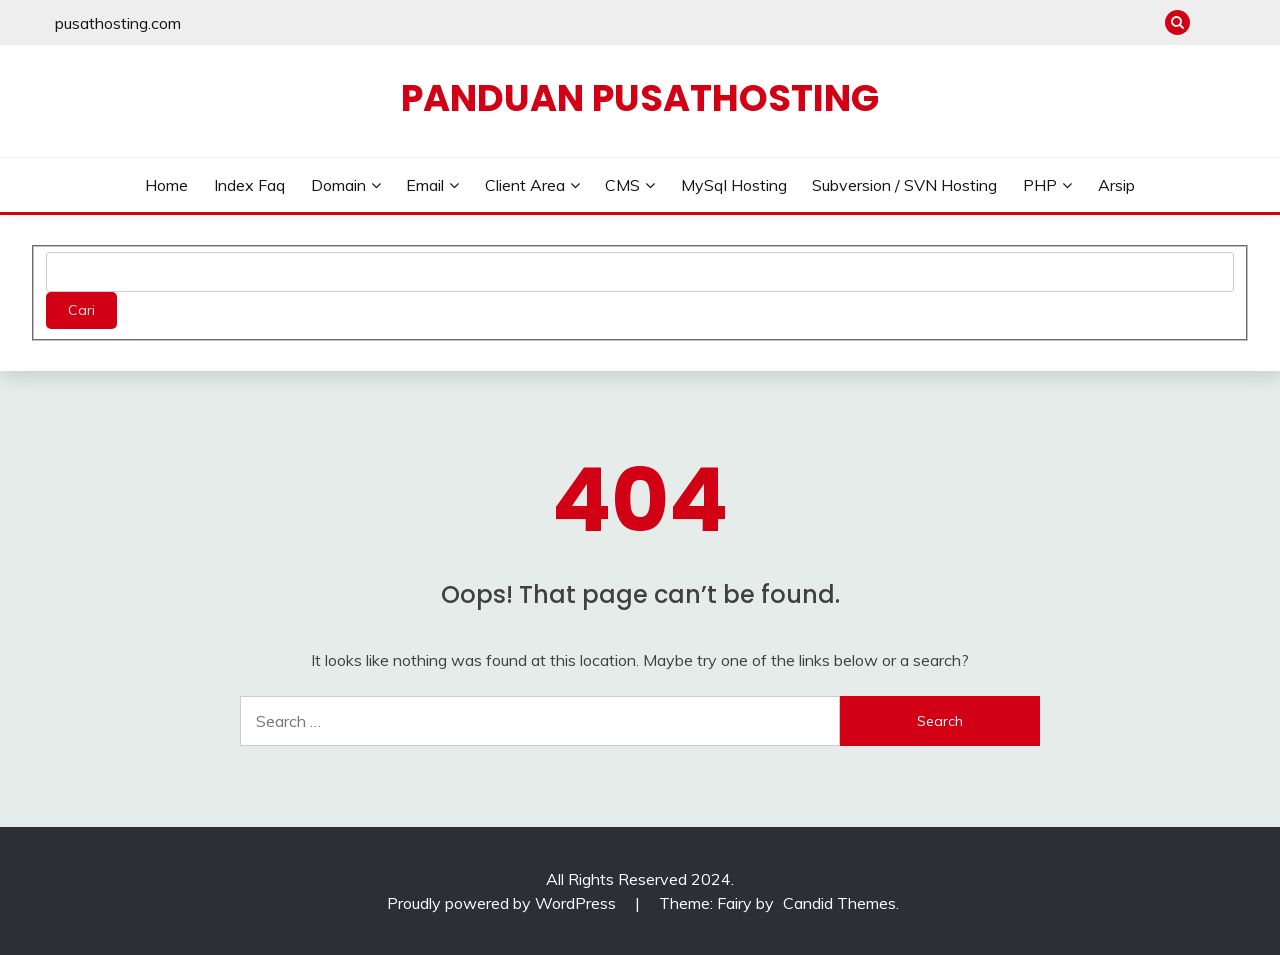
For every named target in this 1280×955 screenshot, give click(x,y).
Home (166, 185)
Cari (81, 310)
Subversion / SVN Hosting (904, 185)
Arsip (1116, 185)
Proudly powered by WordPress (503, 903)
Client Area (525, 185)
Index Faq (249, 185)
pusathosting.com (118, 23)
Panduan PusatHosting (640, 98)
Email (425, 185)
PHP (1040, 185)
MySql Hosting (734, 185)
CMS (622, 185)
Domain (338, 185)
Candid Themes (839, 903)
